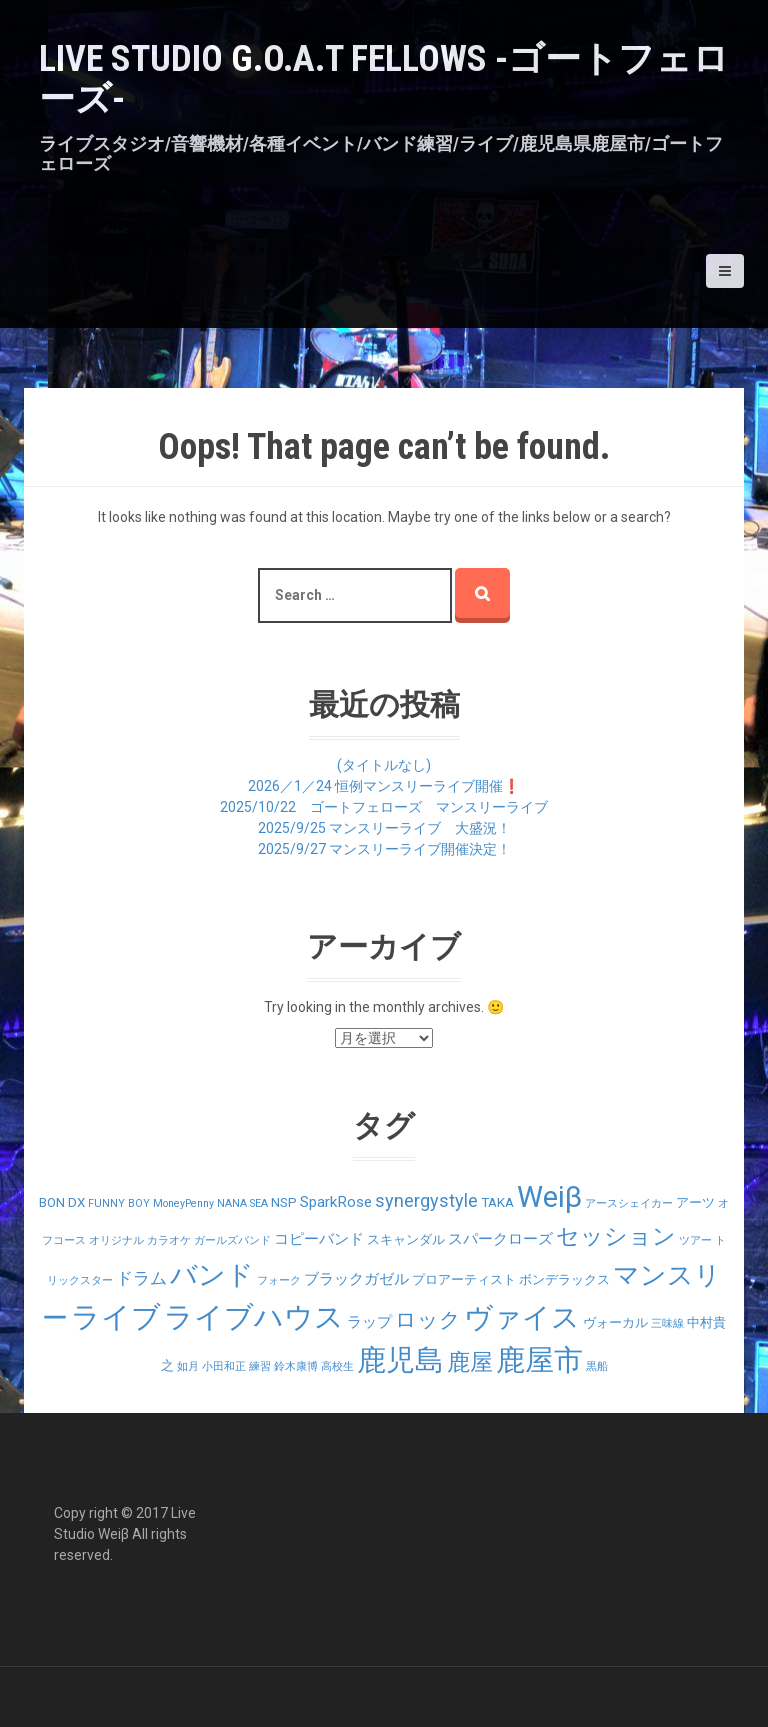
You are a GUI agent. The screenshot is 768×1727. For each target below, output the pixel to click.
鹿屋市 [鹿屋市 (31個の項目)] (539, 1360)
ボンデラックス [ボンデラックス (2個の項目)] (564, 1279)
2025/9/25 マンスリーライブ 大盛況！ (384, 828)
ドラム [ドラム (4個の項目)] (141, 1278)
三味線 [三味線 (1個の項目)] (667, 1323)
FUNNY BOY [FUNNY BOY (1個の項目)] (119, 1203)
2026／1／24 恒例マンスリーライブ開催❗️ (384, 786)
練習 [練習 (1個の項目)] (260, 1366)
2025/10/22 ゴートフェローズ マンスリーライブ (384, 807)
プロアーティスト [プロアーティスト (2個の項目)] (464, 1279)
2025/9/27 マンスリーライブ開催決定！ (384, 849)
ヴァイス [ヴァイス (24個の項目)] (522, 1317)
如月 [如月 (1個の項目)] (188, 1366)
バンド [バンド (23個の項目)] (212, 1275)
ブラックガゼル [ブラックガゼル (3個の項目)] (356, 1279)
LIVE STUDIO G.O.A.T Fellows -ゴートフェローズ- (384, 79)
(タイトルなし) (384, 765)
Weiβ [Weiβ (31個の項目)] (549, 1197)
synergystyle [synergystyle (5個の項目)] (426, 1200)
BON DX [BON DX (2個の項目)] (62, 1202)
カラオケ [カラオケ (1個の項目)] (169, 1240)
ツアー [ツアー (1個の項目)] (695, 1240)
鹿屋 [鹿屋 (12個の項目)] (470, 1362)
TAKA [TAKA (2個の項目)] (497, 1202)
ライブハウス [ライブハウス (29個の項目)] (254, 1317)
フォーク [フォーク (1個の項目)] (279, 1280)
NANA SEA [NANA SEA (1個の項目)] (242, 1203)
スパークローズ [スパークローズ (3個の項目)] (500, 1239)
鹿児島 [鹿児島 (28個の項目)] (400, 1360)
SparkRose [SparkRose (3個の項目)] (336, 1202)
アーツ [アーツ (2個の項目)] (695, 1202)
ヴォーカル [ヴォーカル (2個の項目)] (615, 1322)
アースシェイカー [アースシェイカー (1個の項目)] (629, 1203)
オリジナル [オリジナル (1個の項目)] (116, 1240)
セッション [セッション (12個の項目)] (616, 1236)
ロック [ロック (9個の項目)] (428, 1319)
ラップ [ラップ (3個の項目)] (369, 1322)
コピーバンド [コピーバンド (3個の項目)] (319, 1239)
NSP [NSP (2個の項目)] (284, 1202)
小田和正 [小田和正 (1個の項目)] (224, 1366)
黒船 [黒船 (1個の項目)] (597, 1366)
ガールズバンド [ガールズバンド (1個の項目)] (232, 1240)
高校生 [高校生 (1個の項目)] (337, 1366)
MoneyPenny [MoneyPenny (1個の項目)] (183, 1203)
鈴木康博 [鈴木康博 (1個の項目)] (296, 1366)
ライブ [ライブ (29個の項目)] (116, 1317)
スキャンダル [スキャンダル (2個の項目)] (406, 1239)
